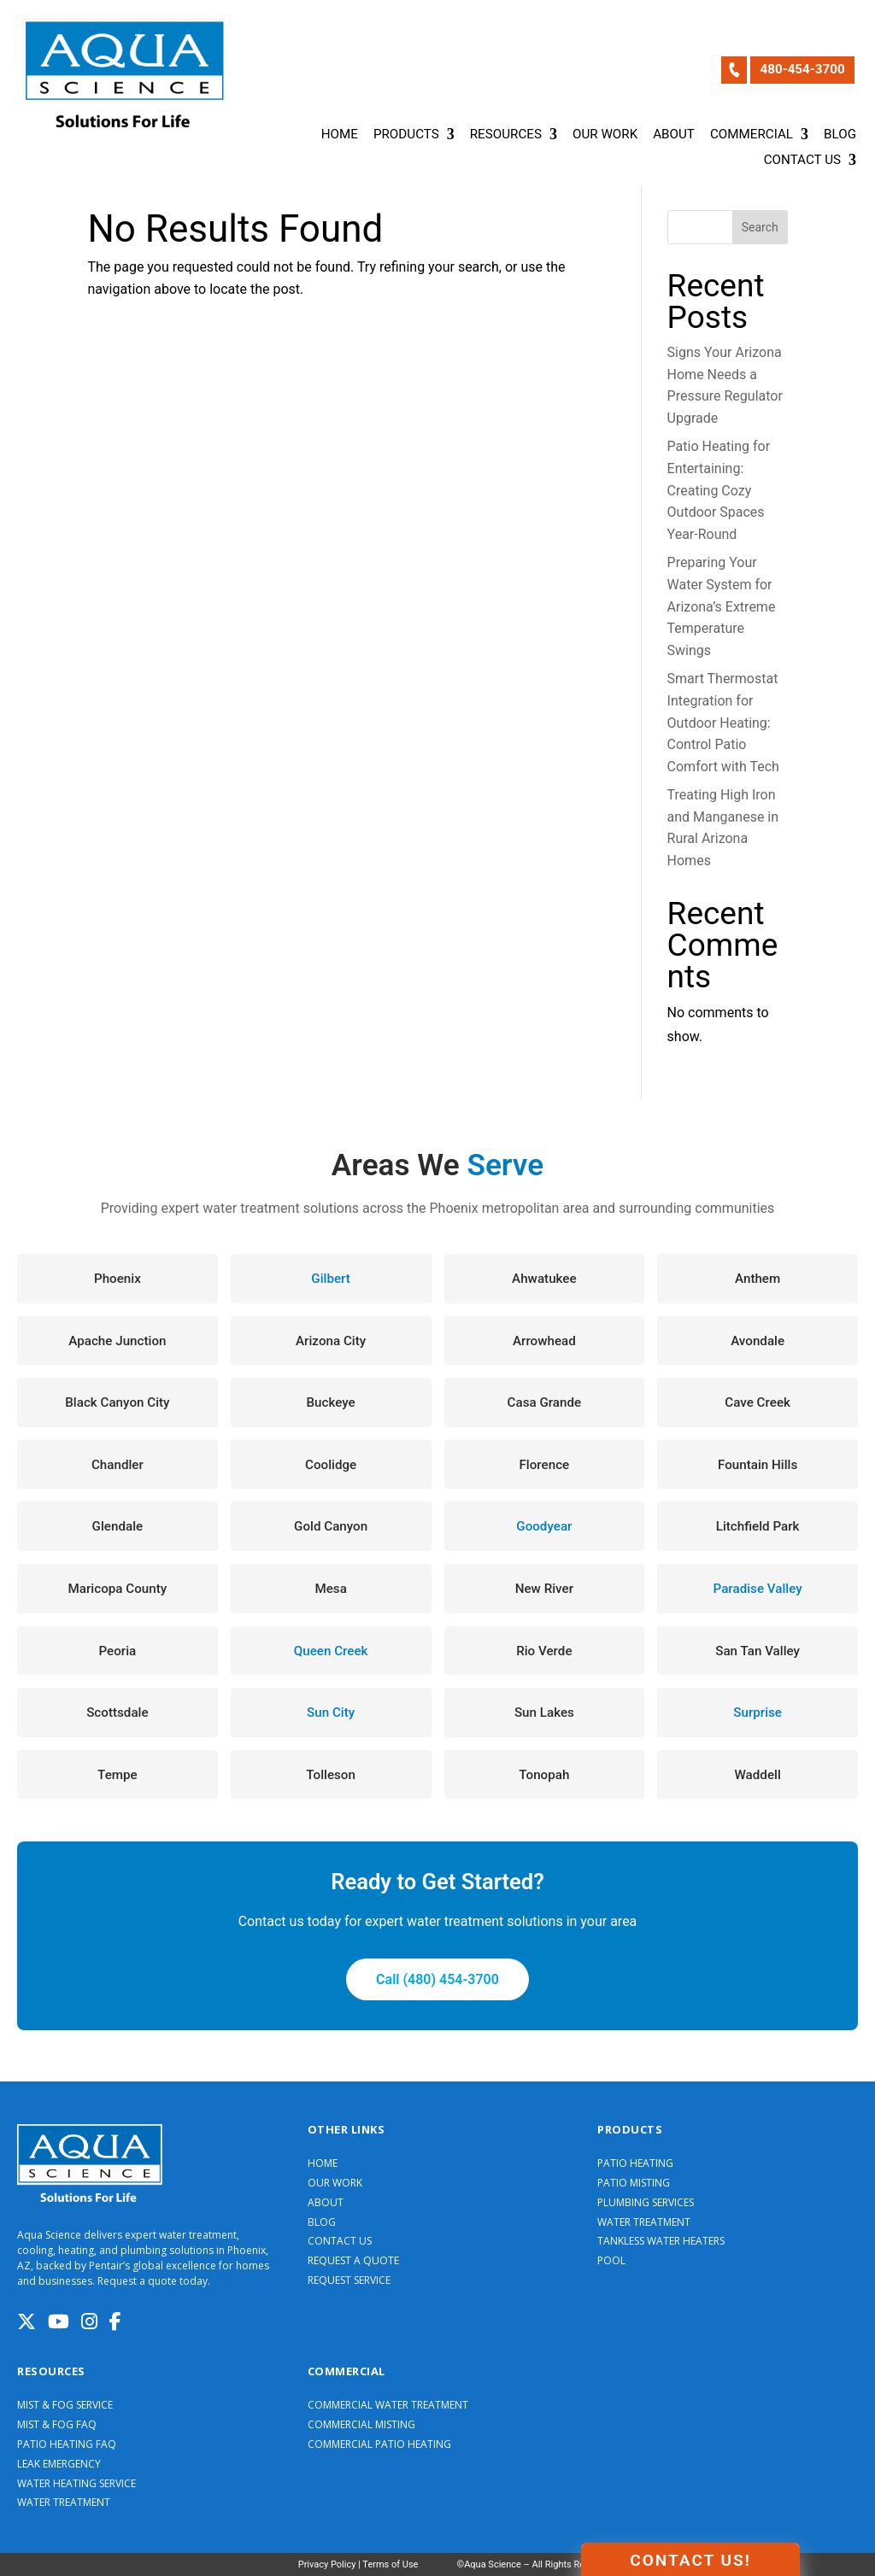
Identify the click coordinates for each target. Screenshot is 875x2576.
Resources (506, 135)
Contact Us (802, 160)
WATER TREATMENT (643, 2222)
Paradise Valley (758, 1588)
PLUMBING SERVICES (645, 2203)
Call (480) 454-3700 (437, 1979)
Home (339, 135)
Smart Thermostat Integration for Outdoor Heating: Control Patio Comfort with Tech (723, 722)
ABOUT (326, 2203)
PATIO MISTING (633, 2183)
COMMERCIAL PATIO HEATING (379, 2444)
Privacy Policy (327, 2564)
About (674, 135)
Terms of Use (390, 2564)
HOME (323, 2163)
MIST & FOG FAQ (57, 2425)
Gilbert (330, 1278)
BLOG (322, 2222)
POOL (611, 2261)
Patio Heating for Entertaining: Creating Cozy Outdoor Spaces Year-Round (719, 490)
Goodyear (544, 1526)
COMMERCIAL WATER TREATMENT (388, 2405)
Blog (840, 135)
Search (760, 227)
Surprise (757, 1712)
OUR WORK (335, 2183)
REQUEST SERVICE (349, 2280)
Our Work (605, 135)
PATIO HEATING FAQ (66, 2444)
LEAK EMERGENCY (59, 2464)
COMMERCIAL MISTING (361, 2425)
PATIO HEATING (635, 2163)
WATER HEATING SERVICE (76, 2484)
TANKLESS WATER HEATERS (661, 2241)
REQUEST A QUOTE (353, 2261)
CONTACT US (340, 2241)
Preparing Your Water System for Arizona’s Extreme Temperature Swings (721, 606)
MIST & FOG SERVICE (65, 2405)
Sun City (331, 1712)
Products (406, 135)
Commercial (751, 135)
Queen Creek (331, 1651)
